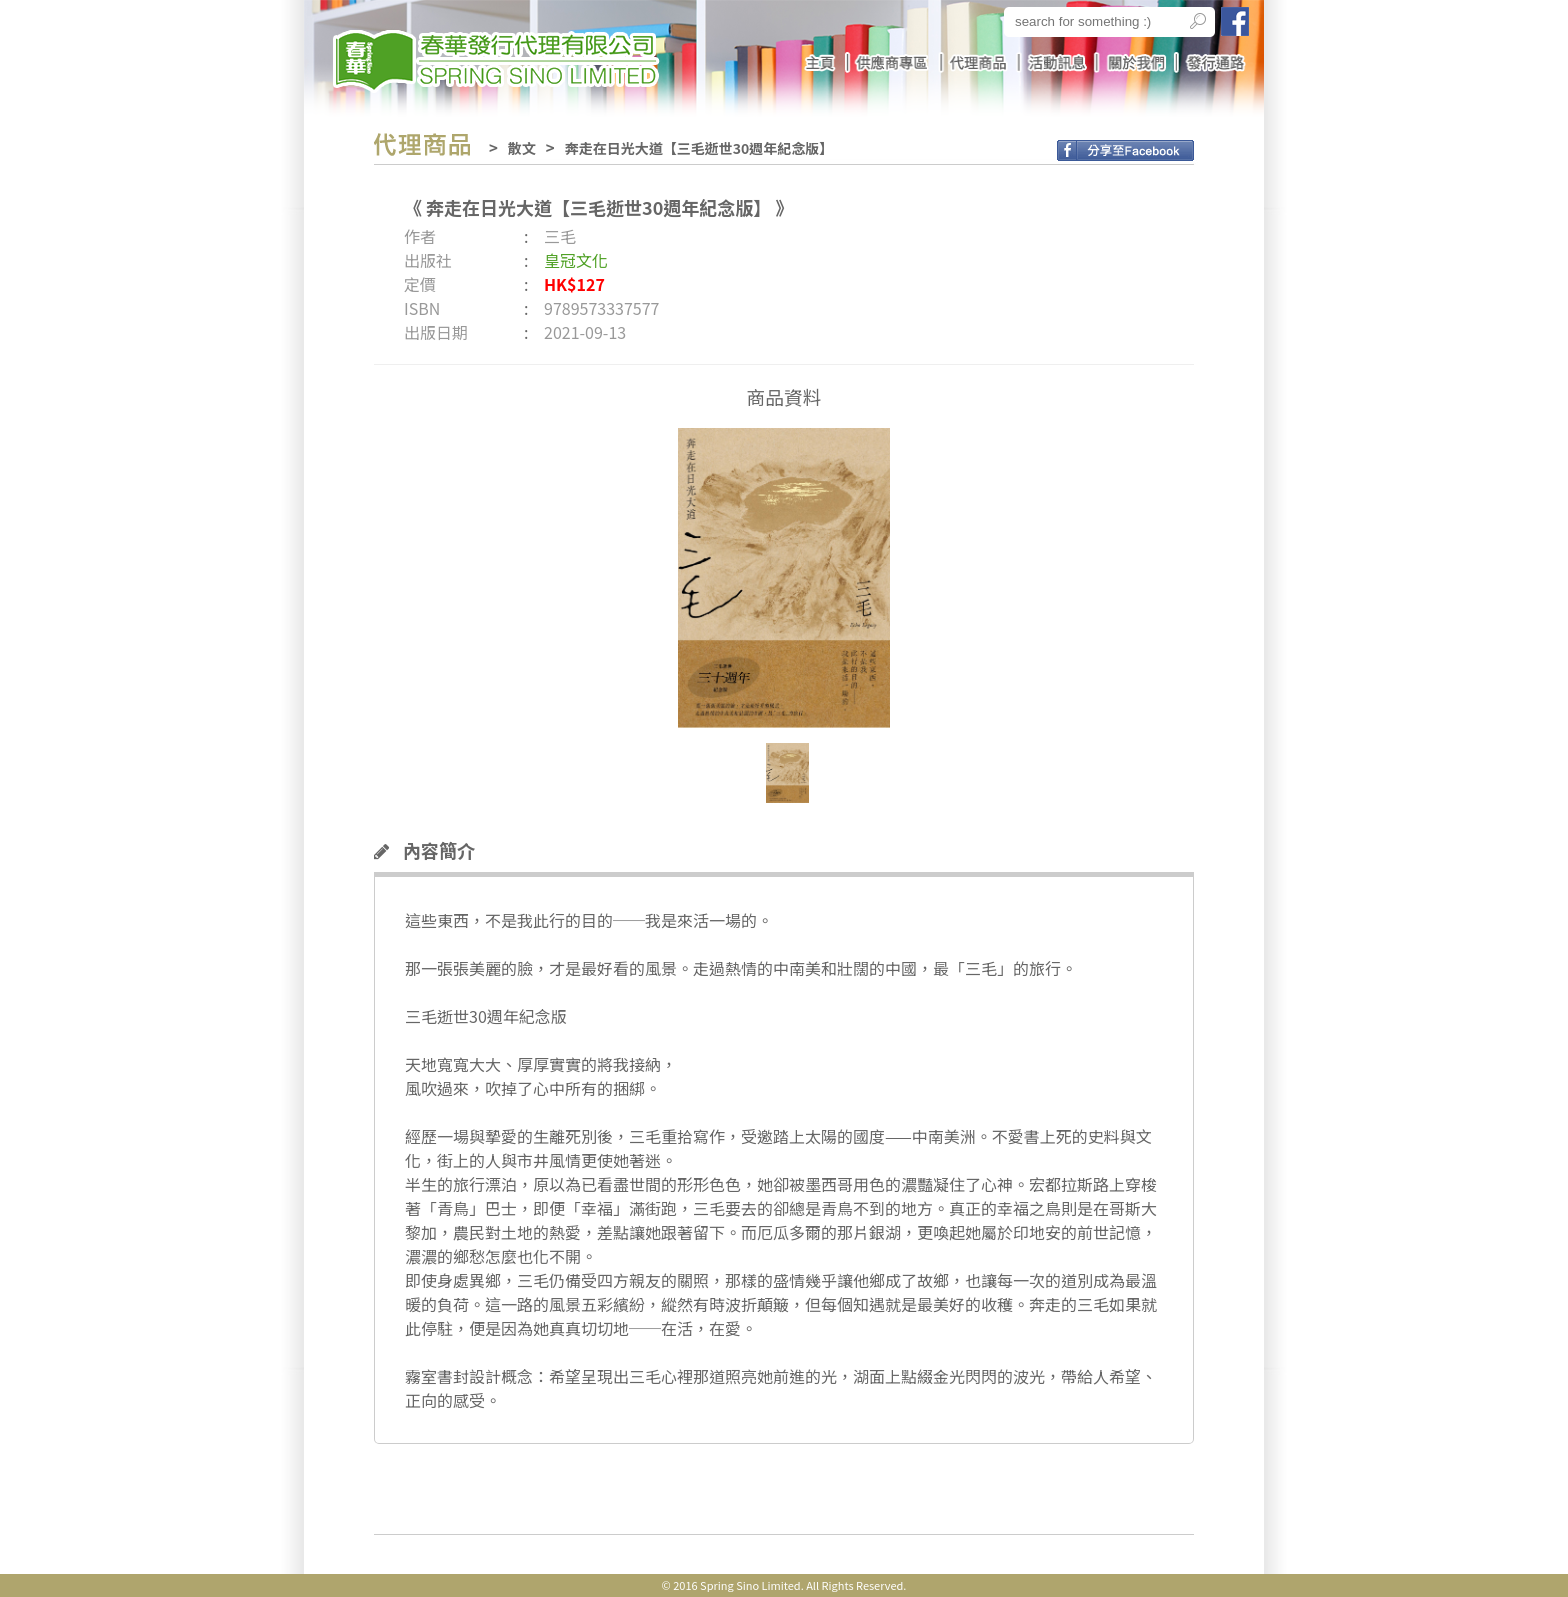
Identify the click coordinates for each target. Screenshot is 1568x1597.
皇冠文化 (576, 260)
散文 (522, 148)
